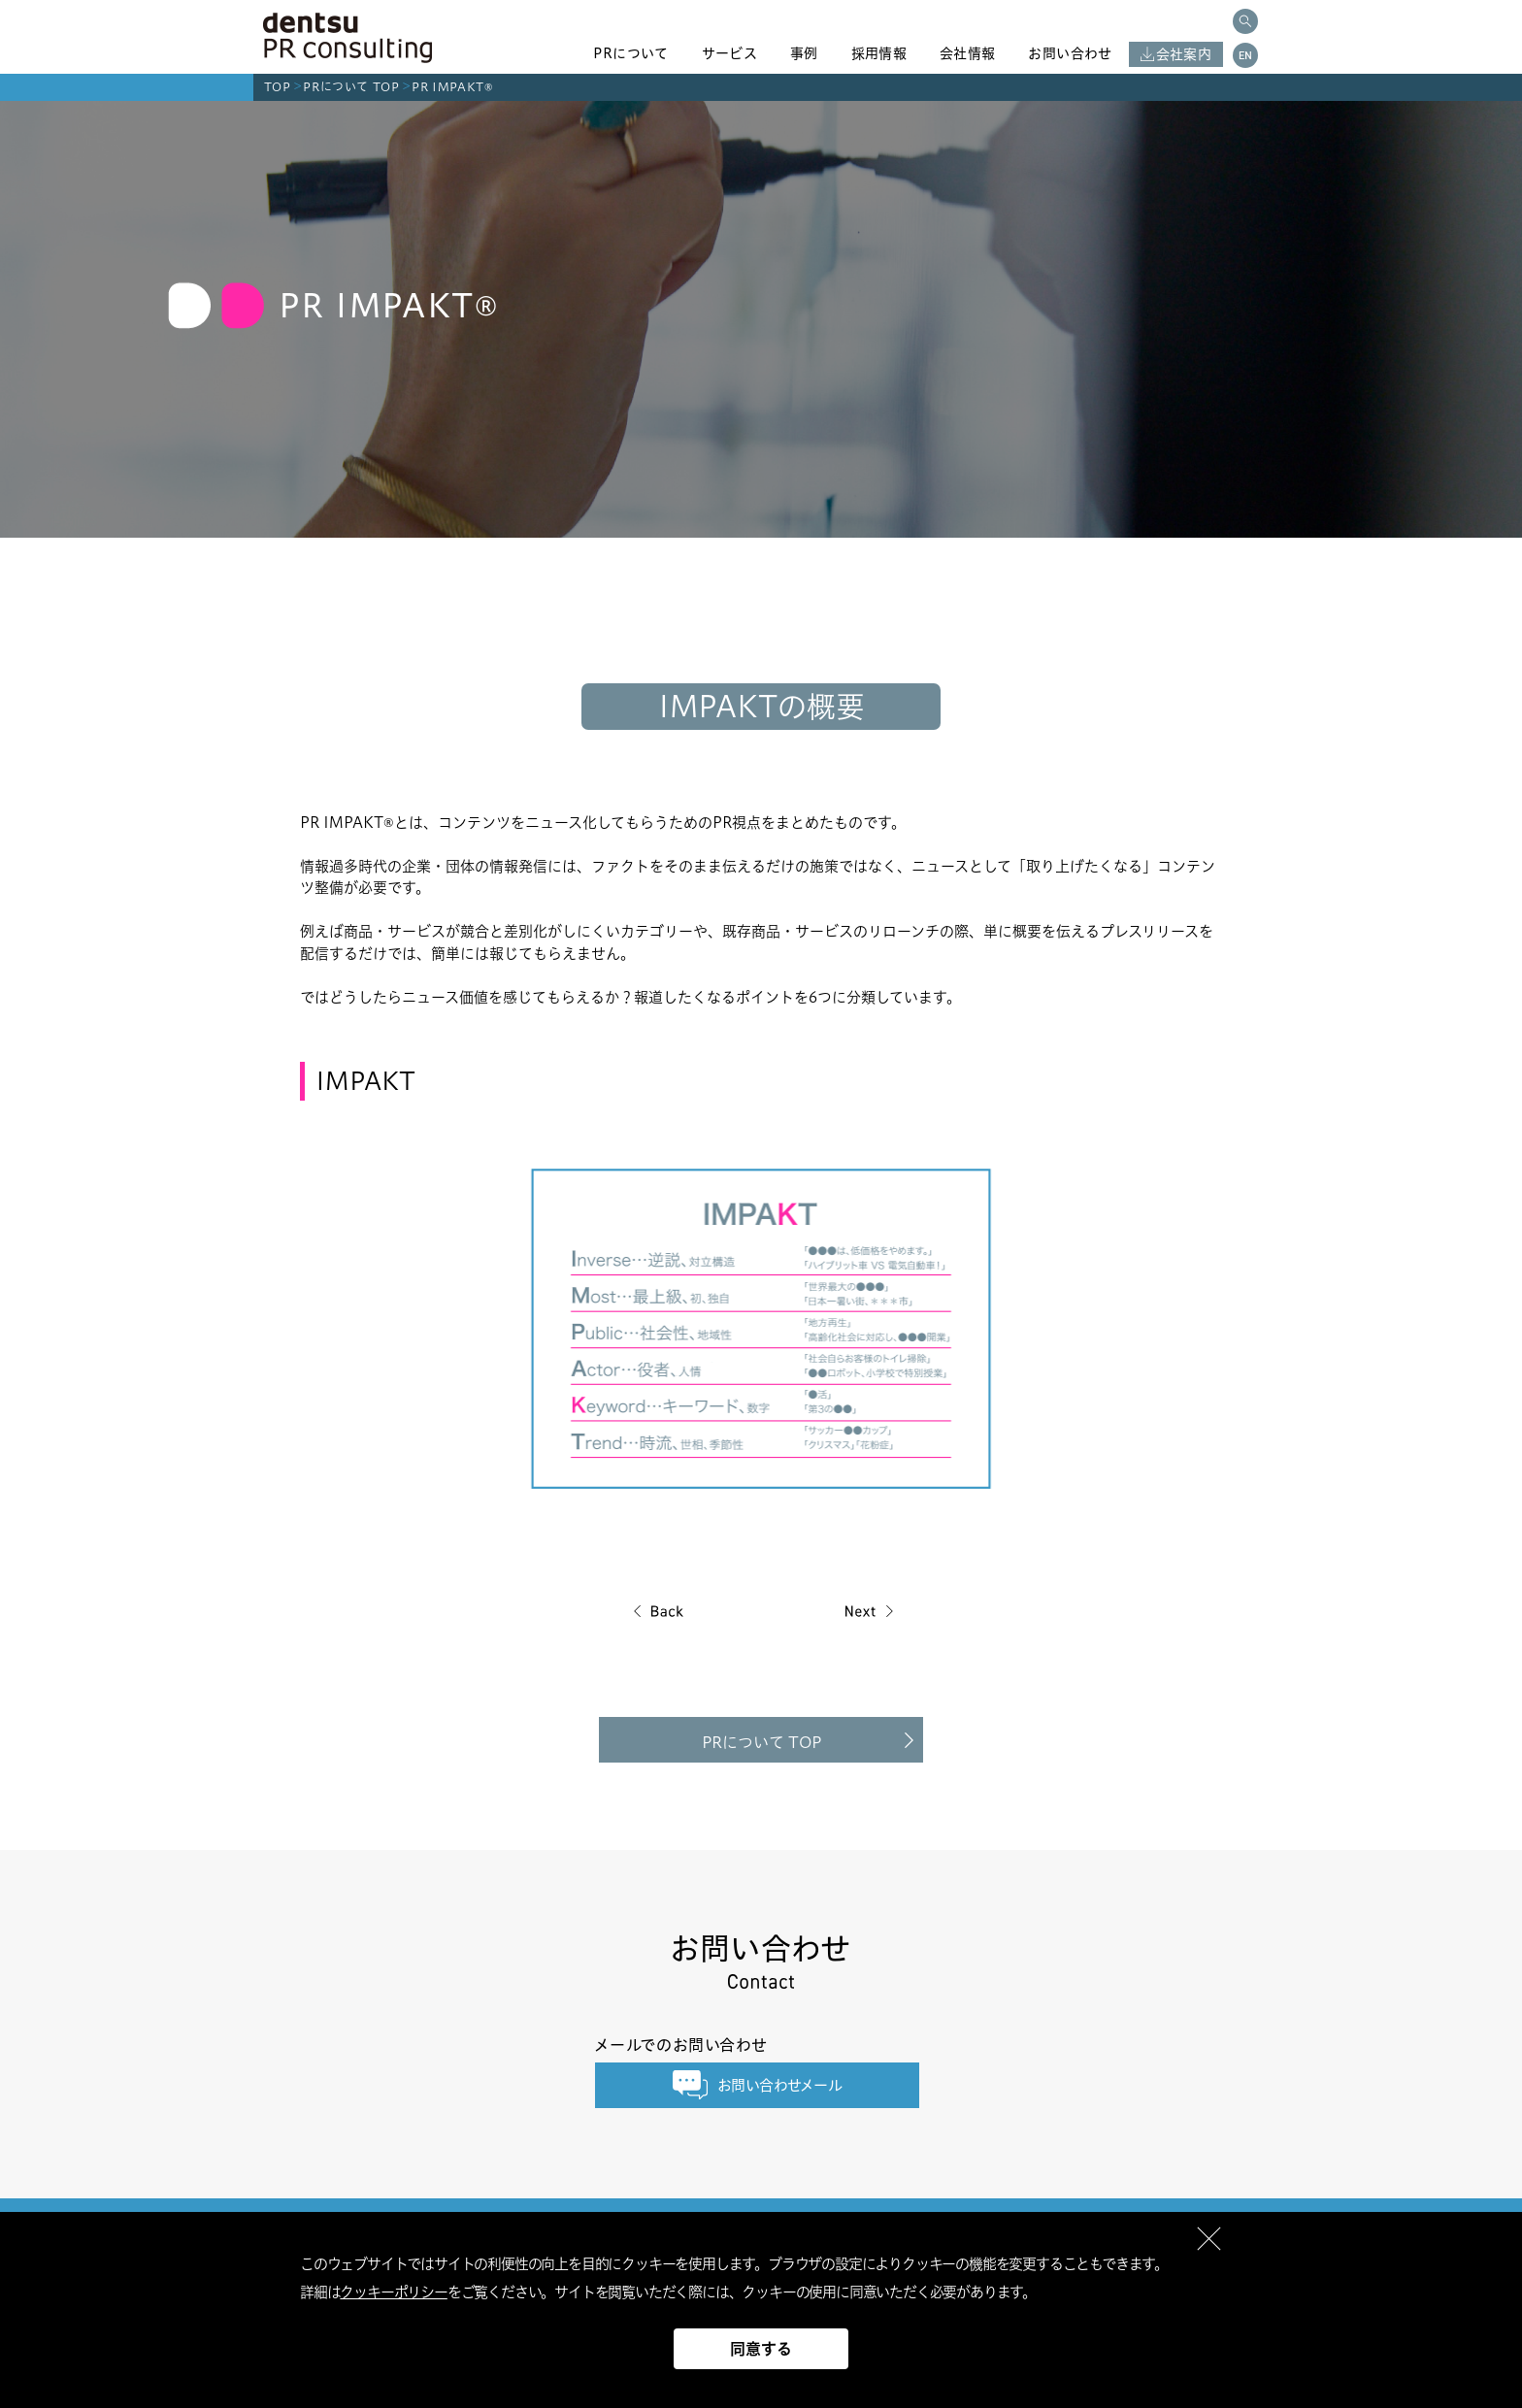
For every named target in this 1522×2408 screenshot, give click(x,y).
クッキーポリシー (393, 2292)
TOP (277, 87)
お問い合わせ (1069, 53)
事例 (804, 53)
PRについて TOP (351, 87)
